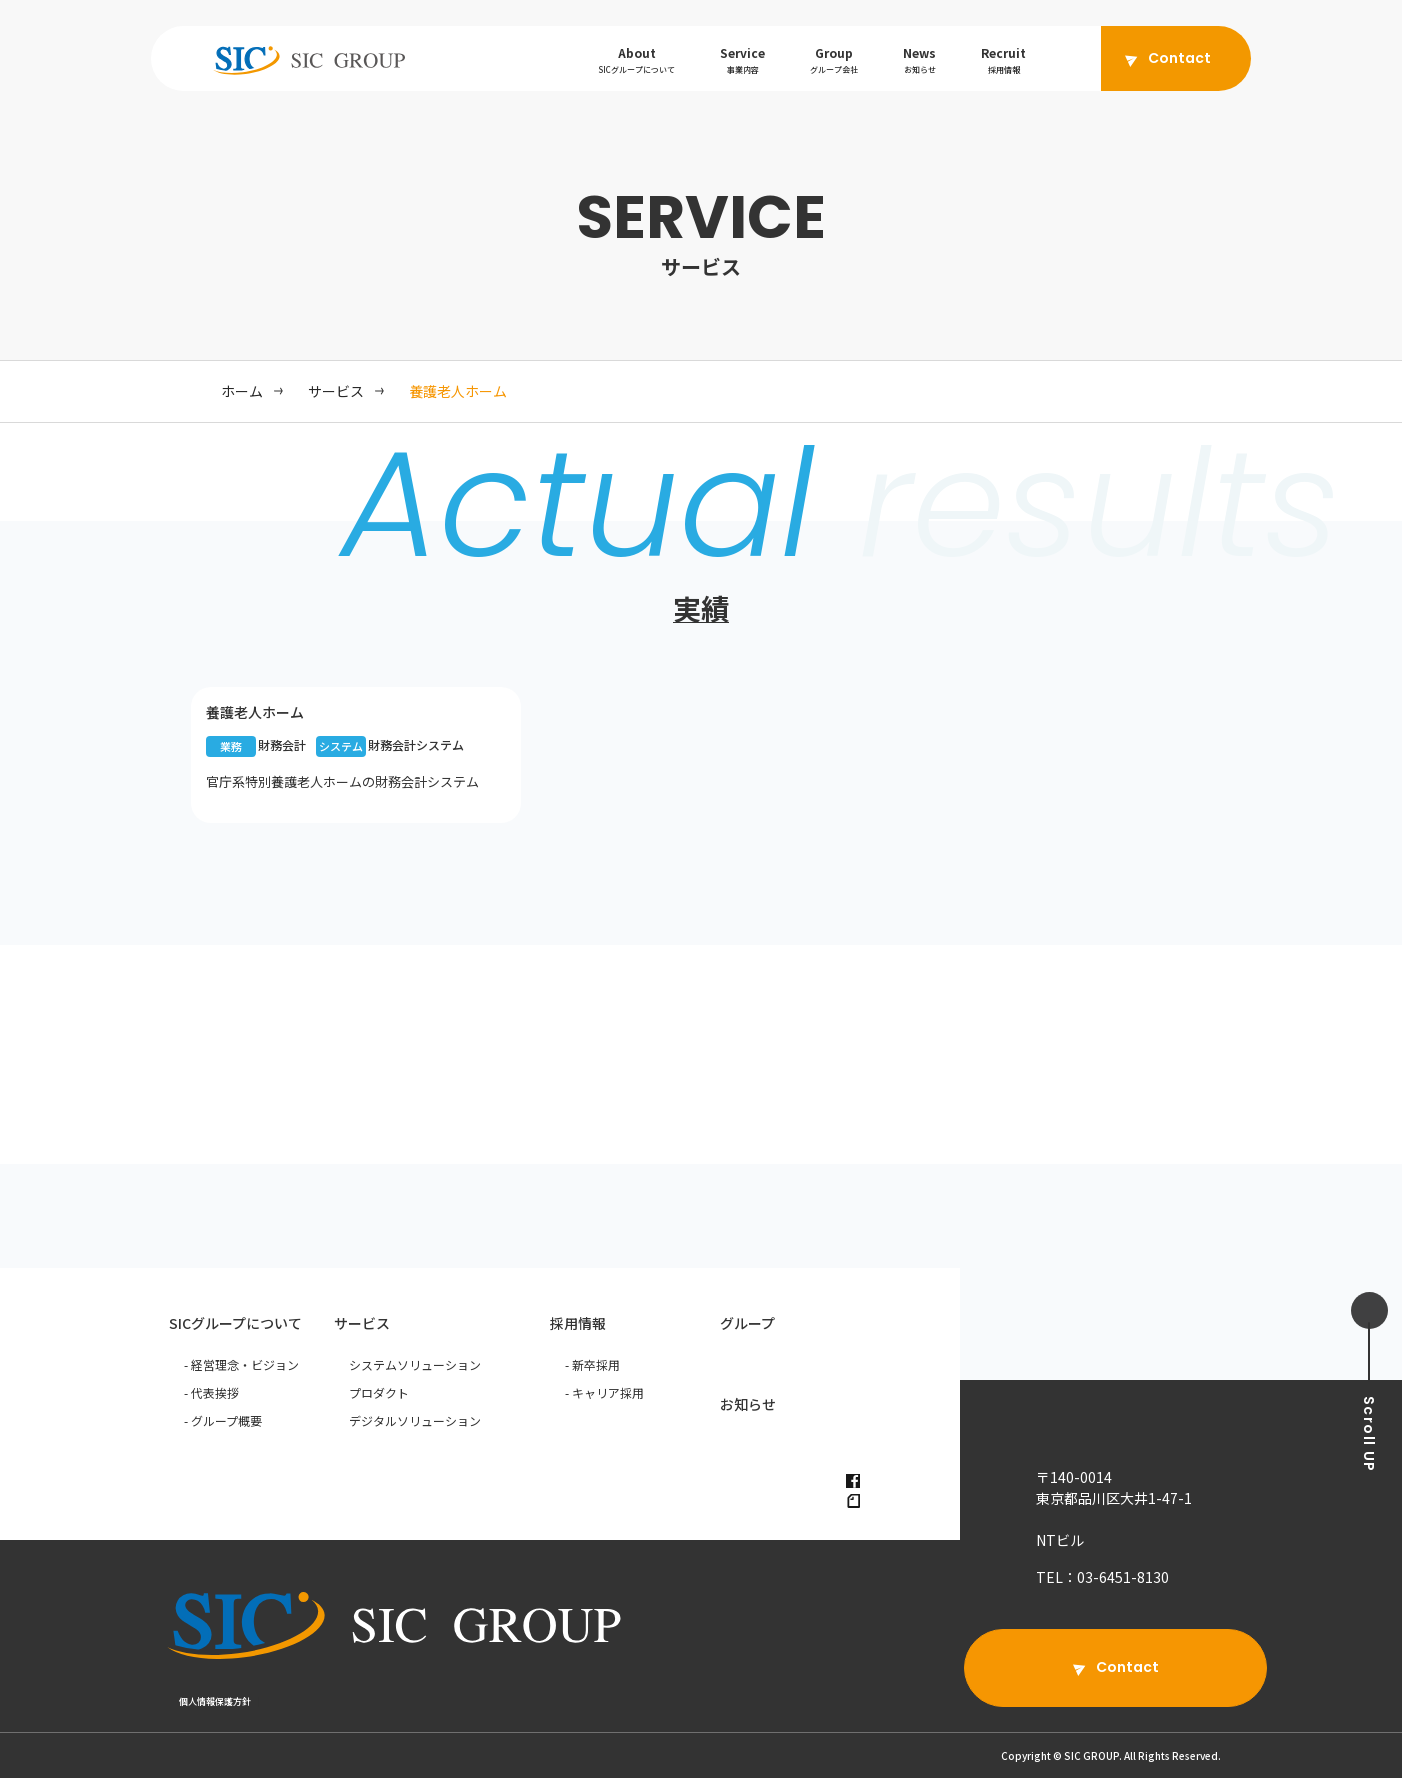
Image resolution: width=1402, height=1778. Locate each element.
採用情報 (578, 1323)
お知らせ (748, 1404)
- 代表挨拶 (211, 1392)
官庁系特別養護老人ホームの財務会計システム (342, 781)
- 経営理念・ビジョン (241, 1364)
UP (1369, 1434)
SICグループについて (235, 1323)
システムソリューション (415, 1364)
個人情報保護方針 (215, 1701)
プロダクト (379, 1392)
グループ (747, 1323)
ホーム (242, 391)
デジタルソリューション (415, 1420)
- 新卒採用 (592, 1364)
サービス (362, 1323)
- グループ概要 (223, 1420)
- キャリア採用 (604, 1392)
